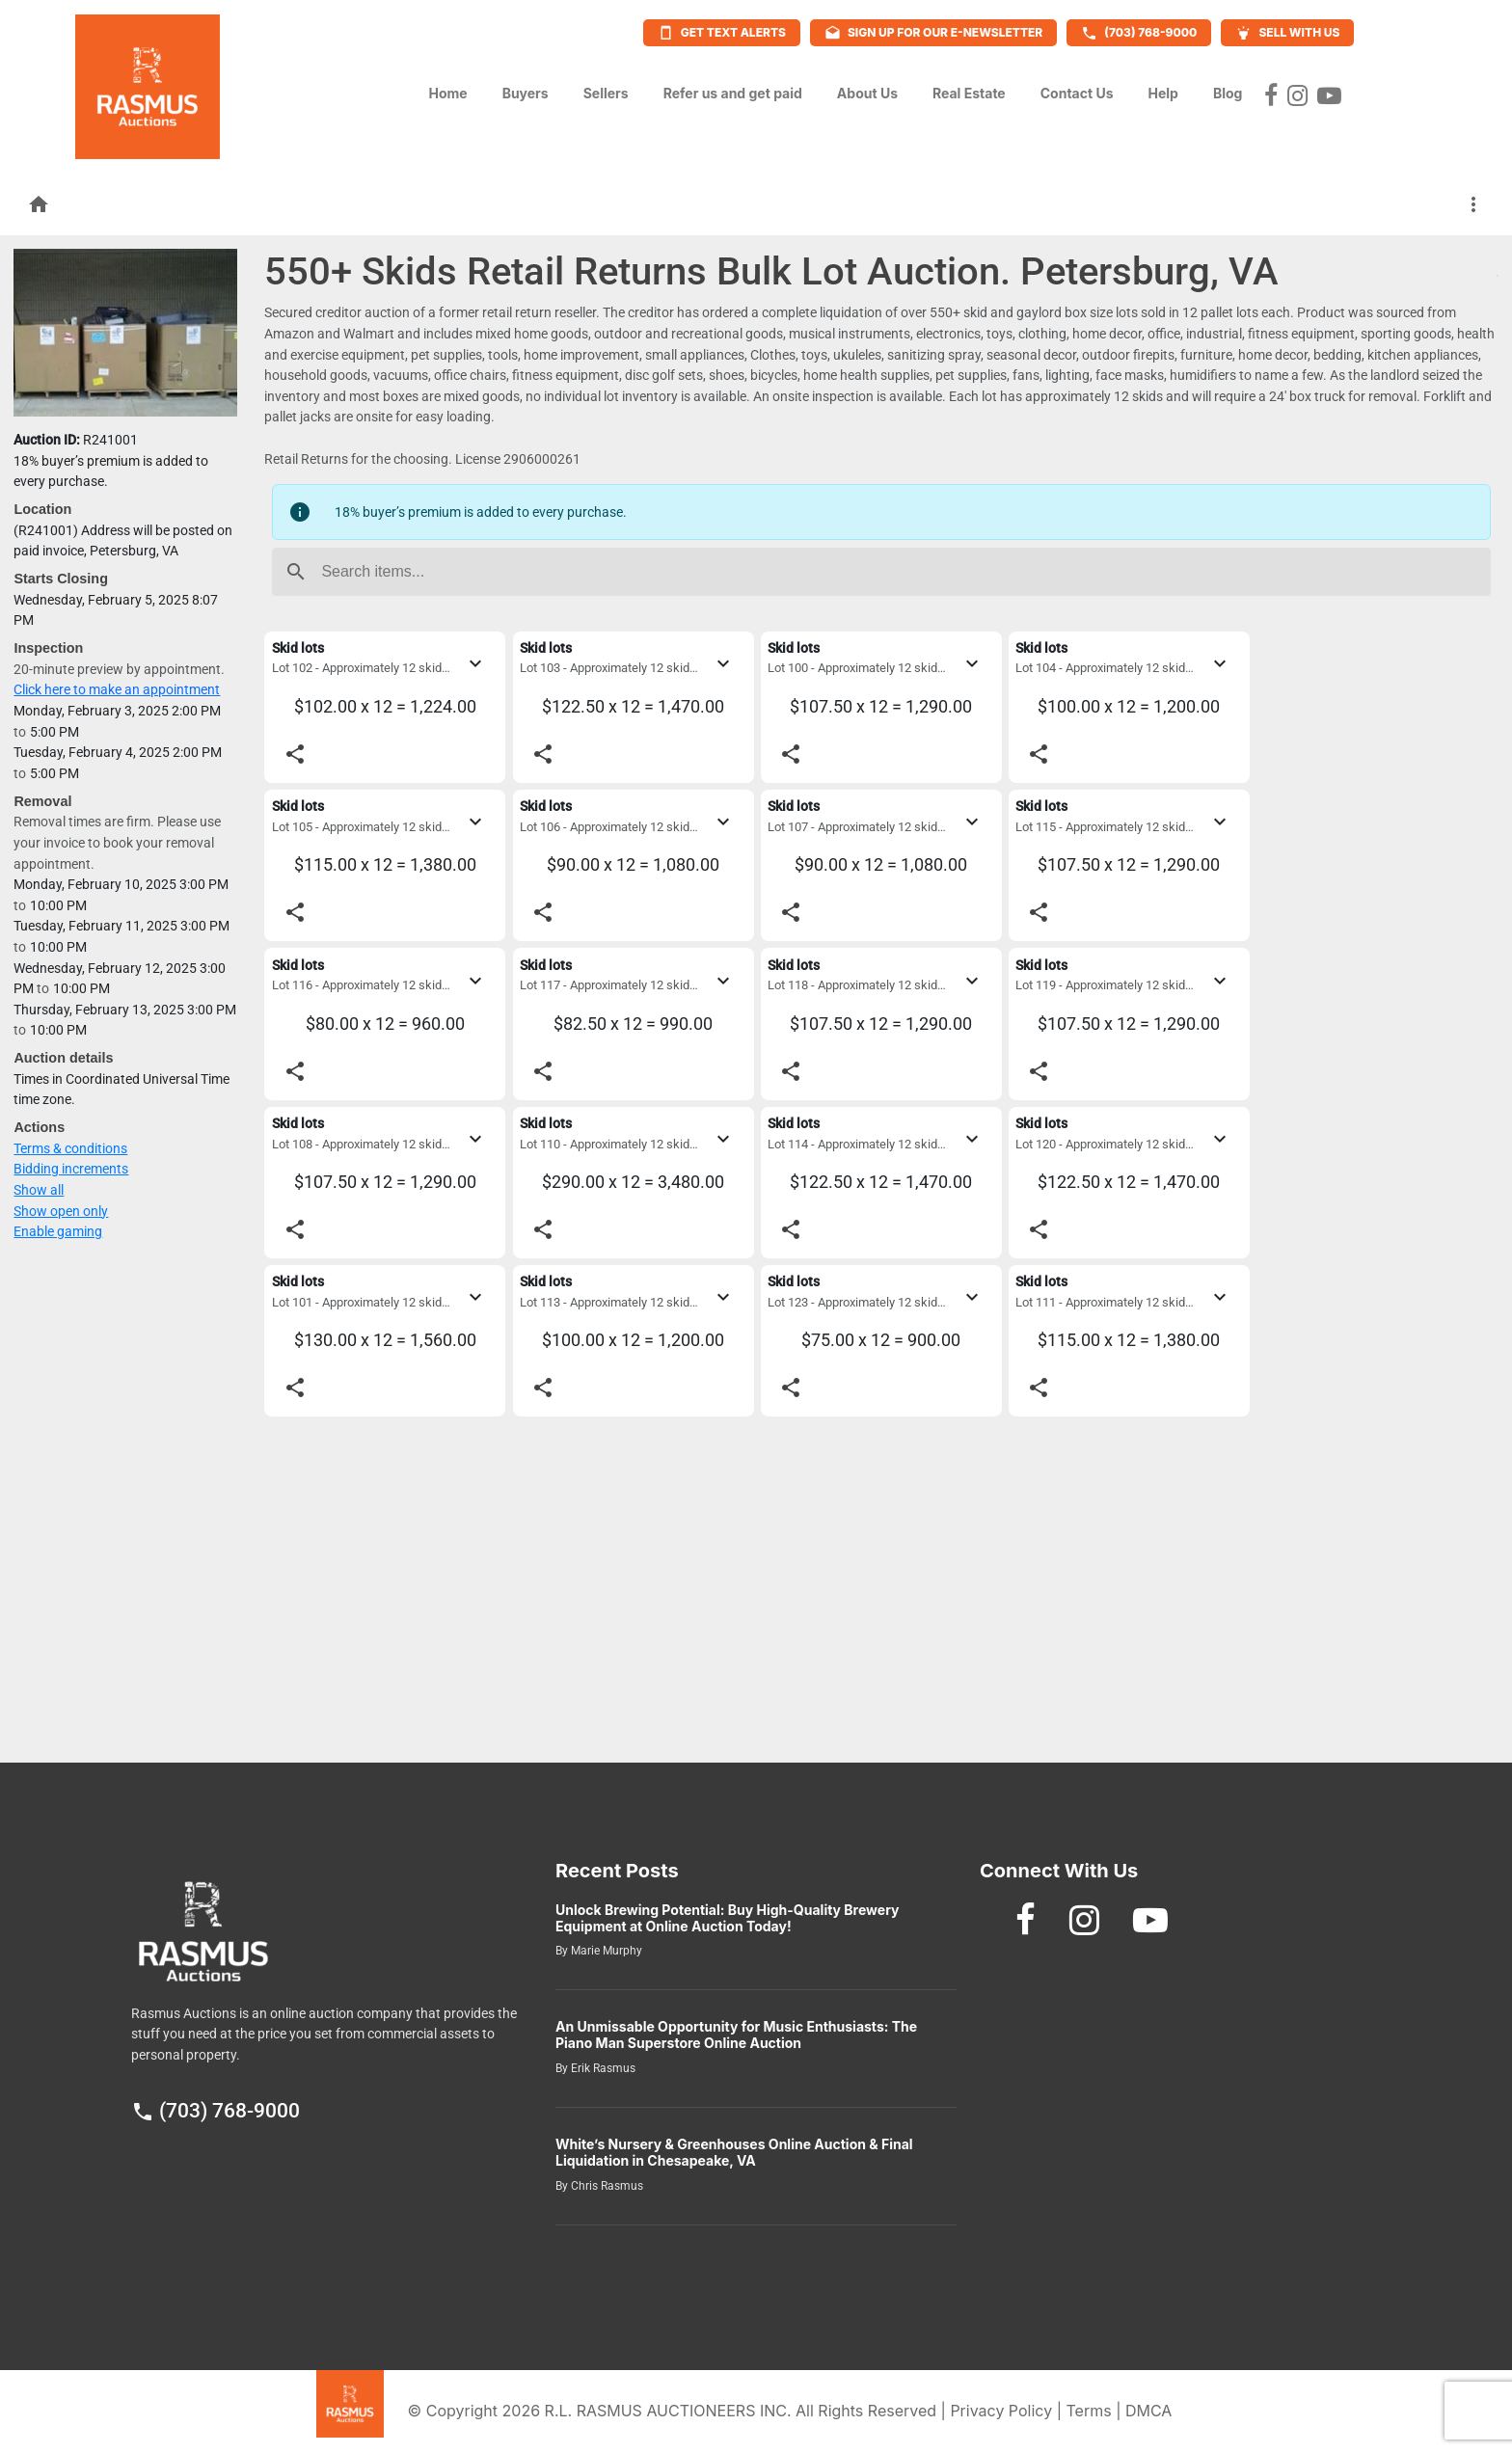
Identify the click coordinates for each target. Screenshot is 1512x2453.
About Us (867, 87)
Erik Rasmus (601, 2068)
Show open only (61, 1211)
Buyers (525, 87)
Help (1162, 87)
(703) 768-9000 (215, 2110)
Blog (1228, 87)
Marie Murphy (605, 1950)
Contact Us (1077, 87)
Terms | (1095, 2410)
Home (447, 87)
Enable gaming (58, 1232)
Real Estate (969, 87)
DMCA (1148, 2410)
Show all (39, 1190)
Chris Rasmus (605, 2186)
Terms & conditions (70, 1149)
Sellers (606, 87)
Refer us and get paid (732, 87)
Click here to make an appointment (117, 690)
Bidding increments (71, 1169)
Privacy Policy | (1008, 2410)
